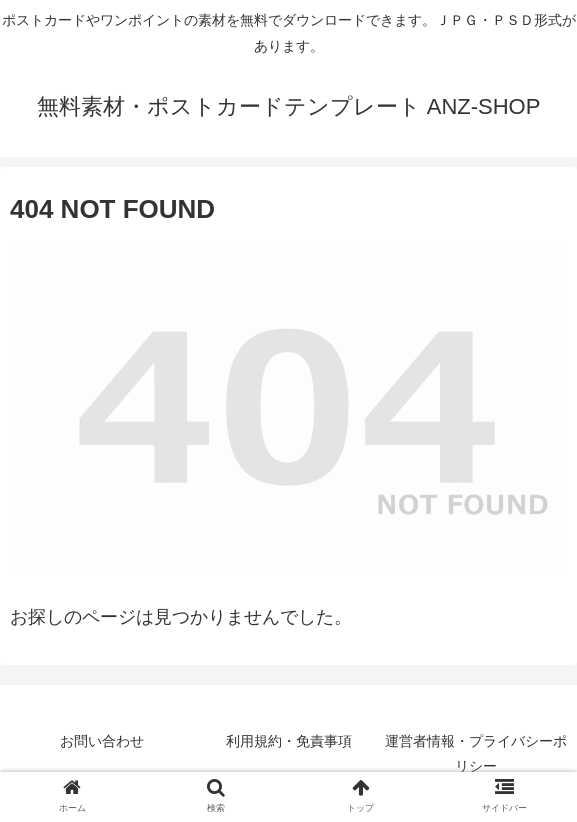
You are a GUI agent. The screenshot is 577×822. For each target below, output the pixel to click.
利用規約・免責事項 (289, 741)
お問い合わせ (102, 741)
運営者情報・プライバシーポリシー (476, 753)
